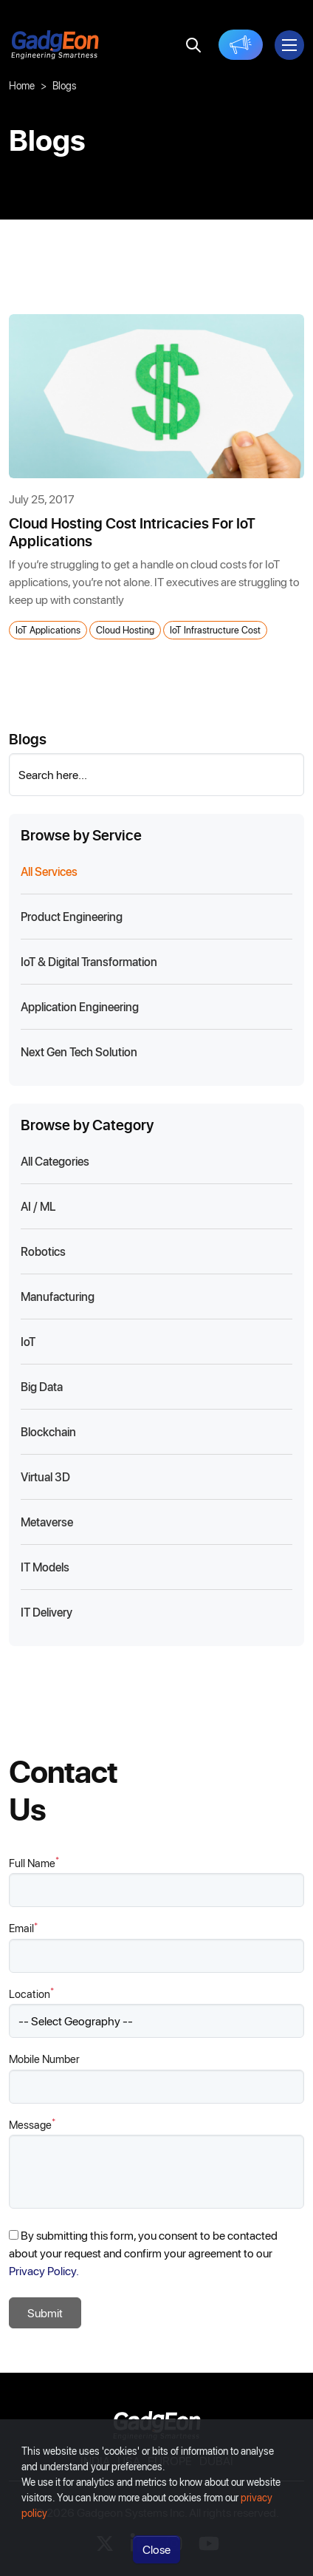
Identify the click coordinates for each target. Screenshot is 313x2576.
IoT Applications (48, 629)
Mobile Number (44, 2058)
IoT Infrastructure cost (215, 629)
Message (32, 2124)
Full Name (34, 1862)
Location (31, 1993)
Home (22, 85)
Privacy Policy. (44, 2270)
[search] (193, 45)
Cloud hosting (125, 629)
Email (23, 1927)
